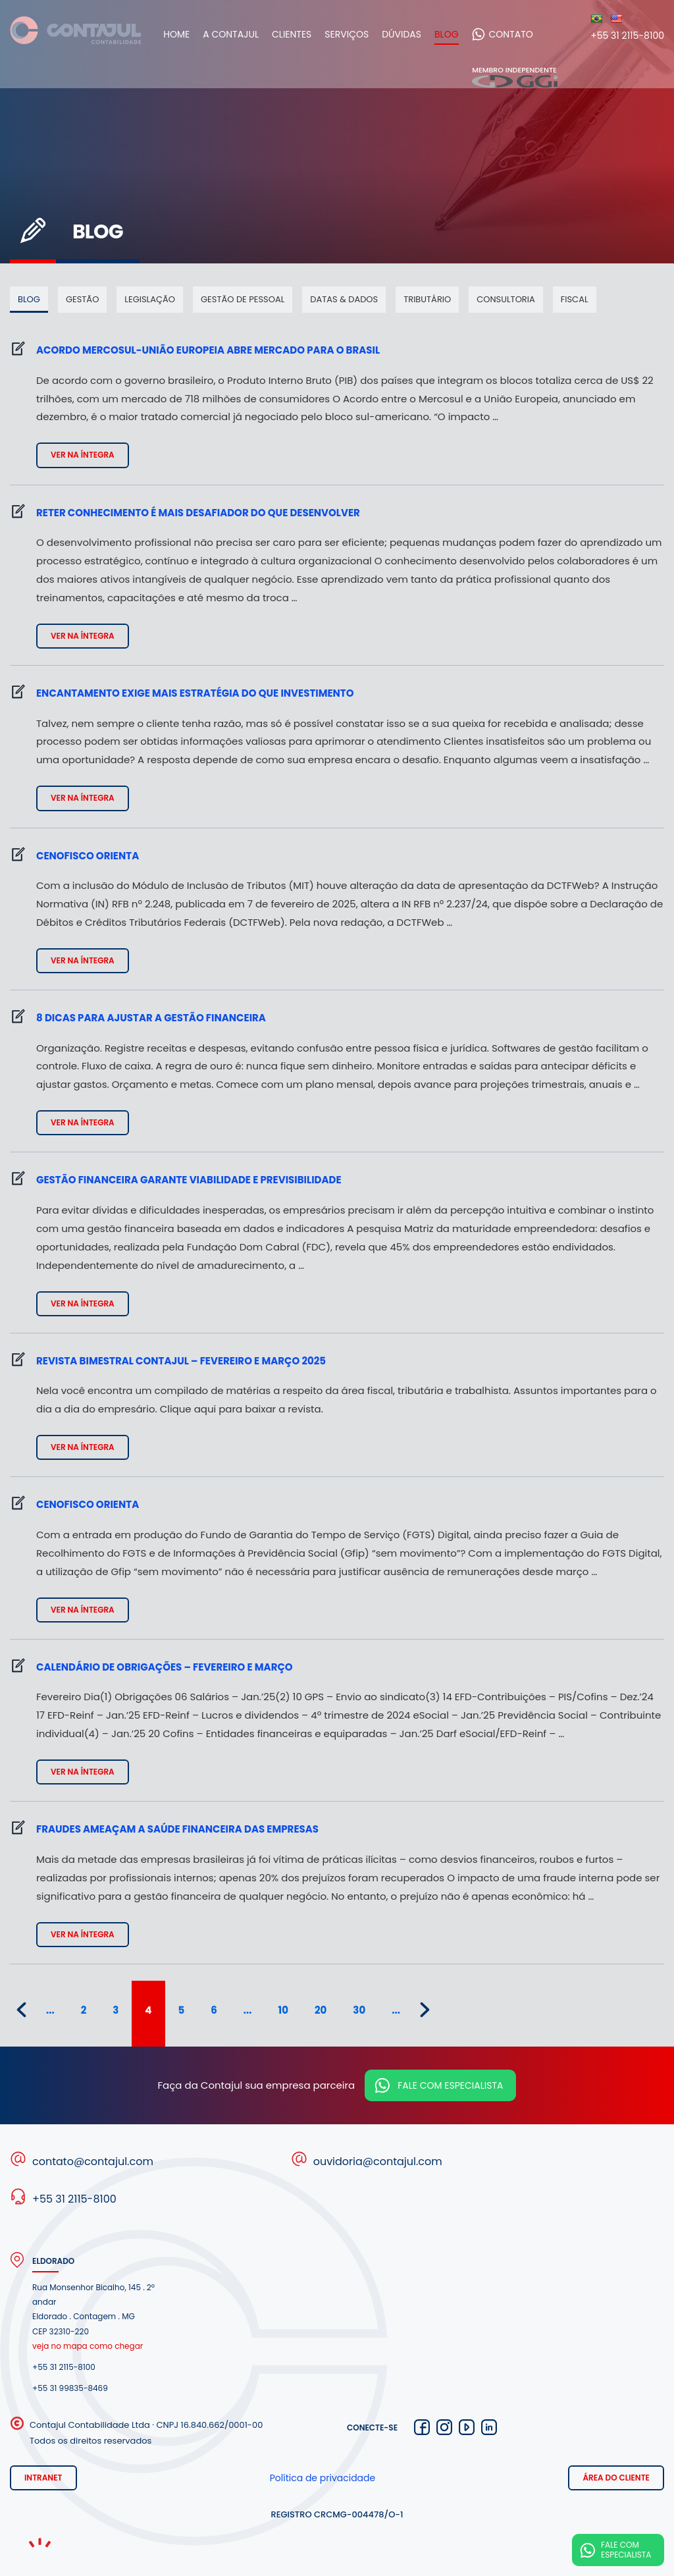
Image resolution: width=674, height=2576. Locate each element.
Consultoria (506, 299)
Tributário (427, 299)
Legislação (149, 299)
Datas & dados (344, 299)
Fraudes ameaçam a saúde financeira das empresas (177, 1829)
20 (320, 2010)
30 (359, 2010)
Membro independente (514, 77)
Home (187, 34)
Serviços (358, 34)
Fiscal (574, 299)
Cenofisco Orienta (87, 856)
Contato (522, 34)
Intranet (43, 2477)
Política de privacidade (323, 2478)
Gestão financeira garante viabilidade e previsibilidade (189, 1180)
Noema (39, 2543)
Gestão (82, 299)
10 (283, 2010)
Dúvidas (412, 34)
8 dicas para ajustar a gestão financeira (151, 1018)
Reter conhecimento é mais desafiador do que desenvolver (198, 513)
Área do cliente (616, 2477)
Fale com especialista (450, 2085)
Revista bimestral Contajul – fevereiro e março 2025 (181, 1361)
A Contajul (242, 34)
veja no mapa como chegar (87, 2345)
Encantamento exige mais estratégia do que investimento (195, 693)
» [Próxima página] (425, 2010)
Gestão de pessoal (242, 299)
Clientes (303, 34)
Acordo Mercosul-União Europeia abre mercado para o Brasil (208, 350)
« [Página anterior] (21, 2010)
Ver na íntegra (83, 454)
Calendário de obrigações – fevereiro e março (164, 1667)
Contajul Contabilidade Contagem (76, 33)
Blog (458, 34)
